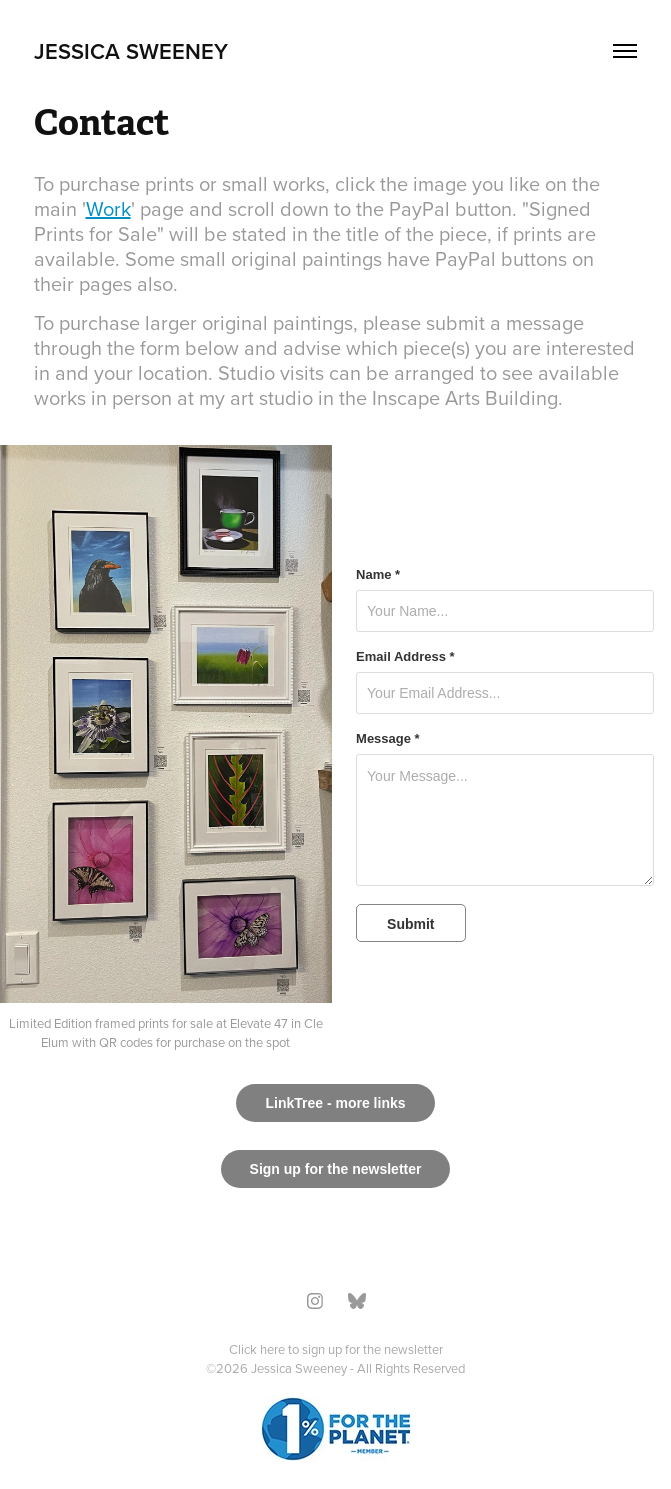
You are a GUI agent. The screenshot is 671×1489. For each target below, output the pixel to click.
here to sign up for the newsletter (351, 1349)
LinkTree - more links (335, 1103)
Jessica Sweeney (131, 51)
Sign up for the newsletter (336, 1169)
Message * (388, 739)
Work (108, 208)
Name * (378, 575)
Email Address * (405, 657)
